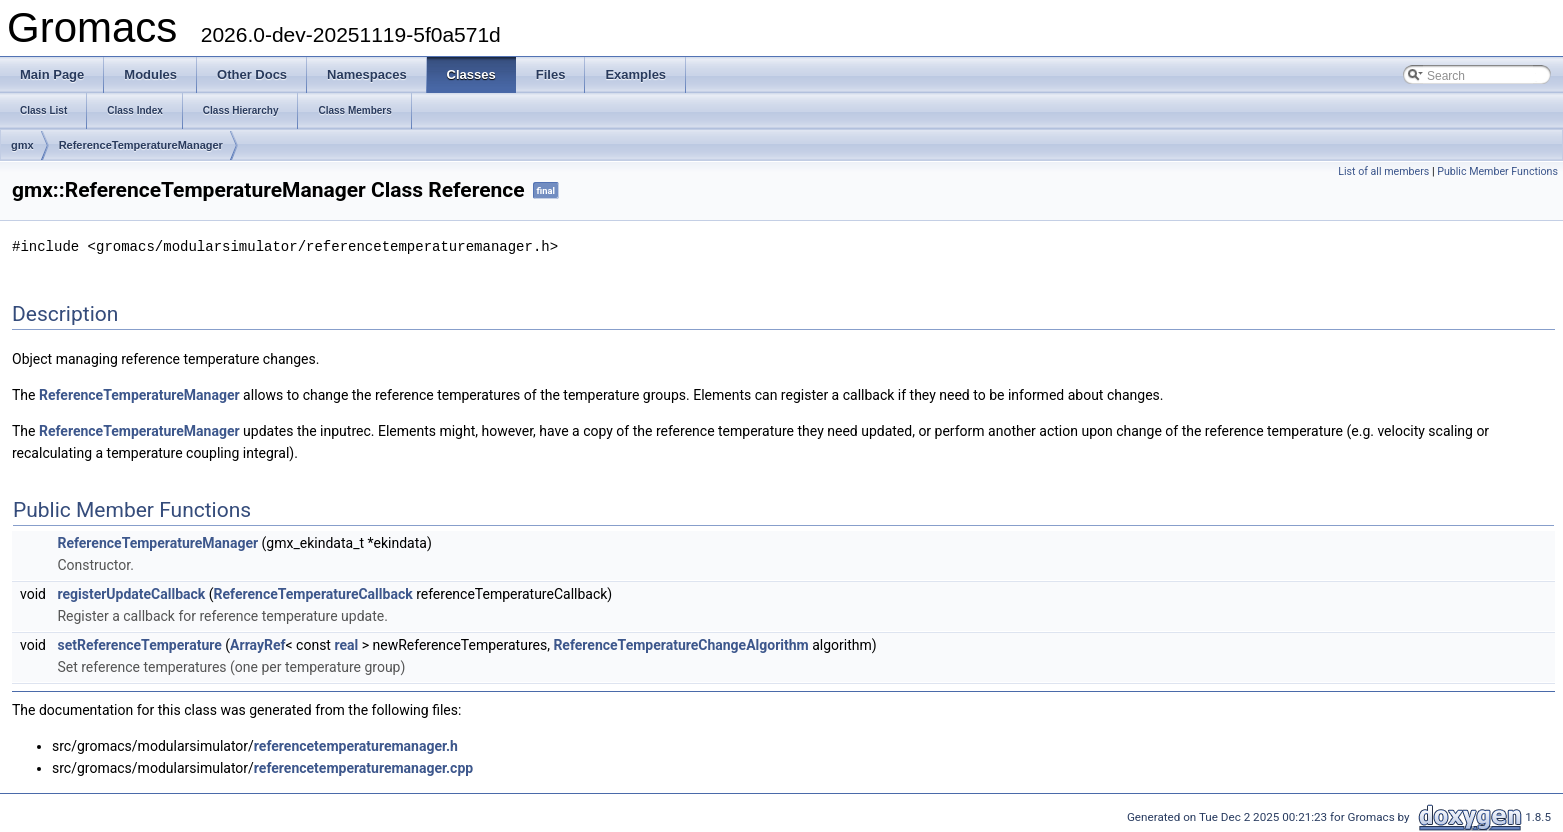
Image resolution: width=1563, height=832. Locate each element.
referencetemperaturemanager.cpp (363, 767)
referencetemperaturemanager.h (356, 745)
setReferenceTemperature (139, 644)
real (346, 644)
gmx (22, 145)
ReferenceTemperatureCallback (313, 593)
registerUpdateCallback (131, 593)
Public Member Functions (1497, 171)
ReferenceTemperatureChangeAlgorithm (680, 644)
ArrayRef (257, 644)
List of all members (1383, 171)
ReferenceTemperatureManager (141, 145)
